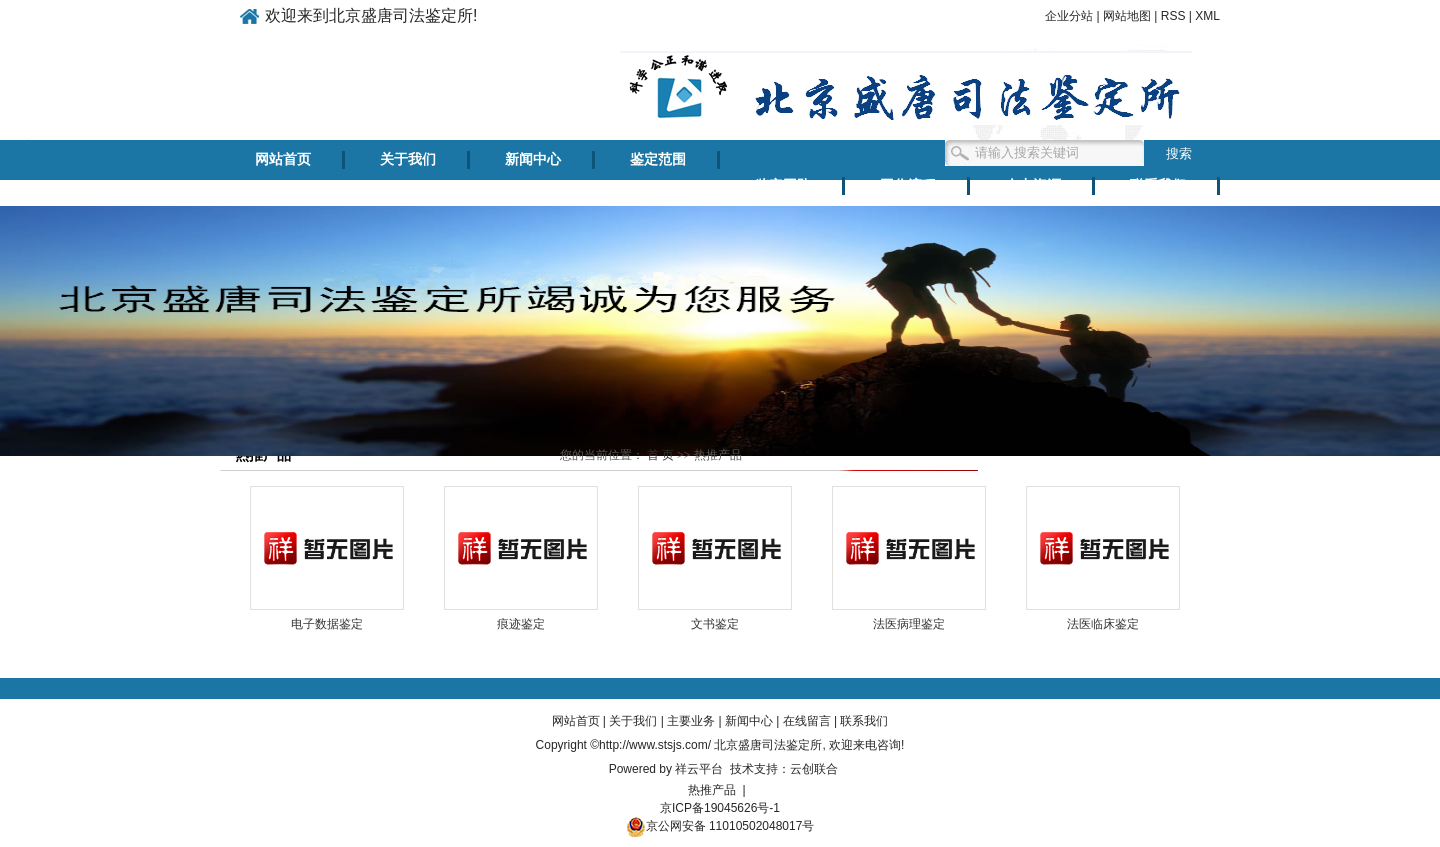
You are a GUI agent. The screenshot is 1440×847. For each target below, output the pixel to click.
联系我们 (1158, 185)
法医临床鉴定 (1103, 624)
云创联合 (814, 769)
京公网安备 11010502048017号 (720, 826)
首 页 (660, 455)
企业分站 (1069, 16)
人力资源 (1033, 185)
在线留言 (807, 721)
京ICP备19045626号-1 (720, 808)
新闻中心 (533, 159)
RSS (1173, 16)
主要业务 (691, 721)
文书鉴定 (715, 624)
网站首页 (283, 159)
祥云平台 (699, 769)
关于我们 (408, 159)
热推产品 (712, 790)
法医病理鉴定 (909, 624)
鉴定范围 (658, 159)
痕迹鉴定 (521, 624)
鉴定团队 (783, 185)
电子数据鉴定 (327, 624)
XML (1207, 16)
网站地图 (1127, 16)
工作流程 (908, 185)
